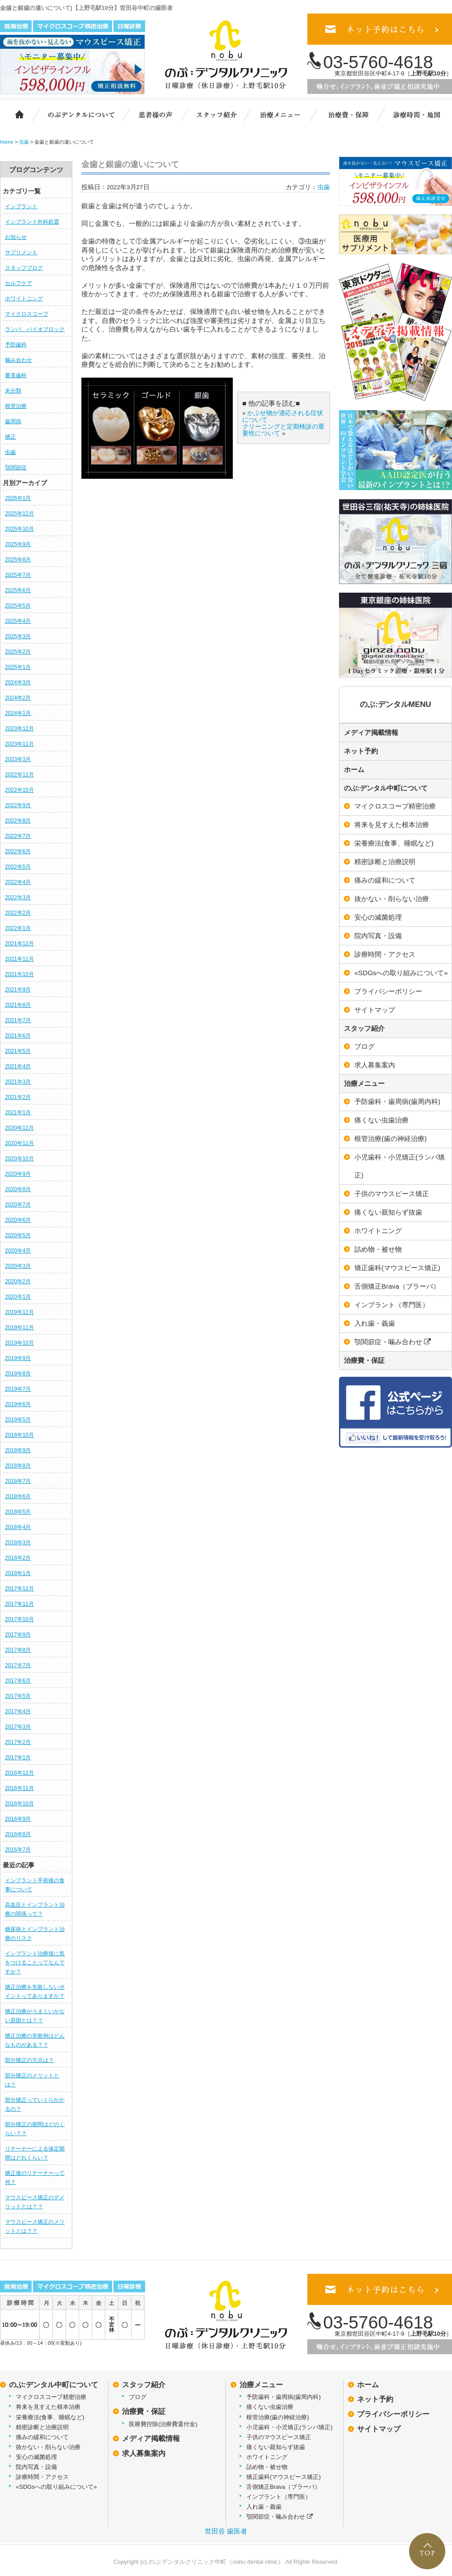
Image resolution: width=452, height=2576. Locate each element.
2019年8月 (18, 1373)
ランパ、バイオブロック (35, 329)
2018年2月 (18, 1558)
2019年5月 (18, 1420)
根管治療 (16, 406)
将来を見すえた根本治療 (48, 2406)
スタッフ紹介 (221, 114)
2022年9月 (18, 805)
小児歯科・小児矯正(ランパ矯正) (289, 2427)
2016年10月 (19, 1803)
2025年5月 (18, 606)
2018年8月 (18, 1466)
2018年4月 (18, 1527)
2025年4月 (18, 621)
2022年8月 (18, 821)
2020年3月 (18, 1266)
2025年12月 (19, 513)
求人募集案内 (143, 2453)
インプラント (21, 206)
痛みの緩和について (42, 2437)
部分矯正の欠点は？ (29, 2060)
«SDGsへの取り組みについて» (56, 2486)
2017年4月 (18, 1711)
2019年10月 (19, 1343)
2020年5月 (18, 1235)
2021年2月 (18, 1097)
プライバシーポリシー (393, 2414)
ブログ (137, 2397)
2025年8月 (18, 559)
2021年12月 (19, 943)
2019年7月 (18, 1389)
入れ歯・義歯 (264, 2506)
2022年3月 (18, 897)
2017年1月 (18, 1757)
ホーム (14, 114)
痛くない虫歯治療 (269, 2406)
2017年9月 (18, 1635)
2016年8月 (18, 1834)
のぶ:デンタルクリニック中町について (74, 114)
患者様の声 (154, 114)
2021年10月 (19, 974)
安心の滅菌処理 (36, 2457)
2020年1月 (18, 1297)
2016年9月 (18, 1819)
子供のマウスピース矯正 (278, 2437)
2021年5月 (18, 1051)
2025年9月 (18, 544)
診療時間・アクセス (42, 2476)
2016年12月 (19, 1773)
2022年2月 (18, 913)
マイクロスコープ (26, 314)
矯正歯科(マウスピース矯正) (283, 2476)
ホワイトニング (24, 298)
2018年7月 (18, 1481)
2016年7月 (18, 1850)
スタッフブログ (24, 268)
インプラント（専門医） (278, 2496)
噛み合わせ (18, 360)
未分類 (13, 391)
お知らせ (16, 237)
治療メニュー (286, 114)
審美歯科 (16, 375)
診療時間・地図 (416, 114)
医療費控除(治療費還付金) (163, 2424)
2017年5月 (18, 1696)
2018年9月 (18, 1450)
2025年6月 (18, 590)
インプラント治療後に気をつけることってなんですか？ (35, 1962)
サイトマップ (378, 2429)
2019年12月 (19, 1312)
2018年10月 (19, 1435)
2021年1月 (18, 1112)
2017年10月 (19, 1619)
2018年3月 (18, 1542)
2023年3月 (18, 759)
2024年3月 (18, 682)
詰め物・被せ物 (266, 2467)
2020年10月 (19, 1158)
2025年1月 (18, 667)
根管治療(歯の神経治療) (277, 2417)
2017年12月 (19, 1588)
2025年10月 (19, 529)
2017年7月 (18, 1665)
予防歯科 (16, 344)
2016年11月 (19, 1788)
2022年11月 (19, 774)
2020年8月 (18, 1189)
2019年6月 (18, 1404)
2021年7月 (18, 1020)
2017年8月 (18, 1650)
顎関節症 (16, 467)
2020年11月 (19, 1143)
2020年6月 (18, 1220)
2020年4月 (18, 1251)
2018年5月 (18, 1512)
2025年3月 (18, 636)
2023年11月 (19, 744)
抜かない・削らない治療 (48, 2447)
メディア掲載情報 (371, 732)
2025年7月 (18, 575)
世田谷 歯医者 (226, 2531)
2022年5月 (18, 867)
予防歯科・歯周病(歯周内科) (283, 2397)
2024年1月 (18, 713)
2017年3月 (18, 1727)
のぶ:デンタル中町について (386, 788)
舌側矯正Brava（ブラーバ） (283, 2486)
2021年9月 (18, 989)
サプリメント (21, 252)
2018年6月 (18, 1496)
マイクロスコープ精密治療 (51, 2397)
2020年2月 (18, 1281)
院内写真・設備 (36, 2467)
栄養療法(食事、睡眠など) (50, 2417)
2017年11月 (19, 1604)
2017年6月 (18, 1681)
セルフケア (18, 283)
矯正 (10, 437)
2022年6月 (18, 851)
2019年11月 (19, 1327)
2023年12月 (19, 728)
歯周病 (13, 421)
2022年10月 (19, 790)
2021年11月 (19, 959)
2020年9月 (18, 1174)
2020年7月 (18, 1205)
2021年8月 (18, 1005)
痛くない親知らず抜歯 (275, 2447)
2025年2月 (18, 652)
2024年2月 (18, 698)
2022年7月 (18, 836)
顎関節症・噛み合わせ (279, 2516)
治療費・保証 (349, 114)
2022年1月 (18, 928)
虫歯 (10, 452)
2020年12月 (19, 1128)
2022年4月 (18, 882)
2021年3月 (18, 1082)
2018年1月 (18, 1573)
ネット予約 (361, 751)
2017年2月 (18, 1742)
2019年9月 (18, 1358)
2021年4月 (18, 1066)
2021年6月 (18, 1036)
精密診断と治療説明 (42, 2427)
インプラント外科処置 (32, 222)
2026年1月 (18, 498)
